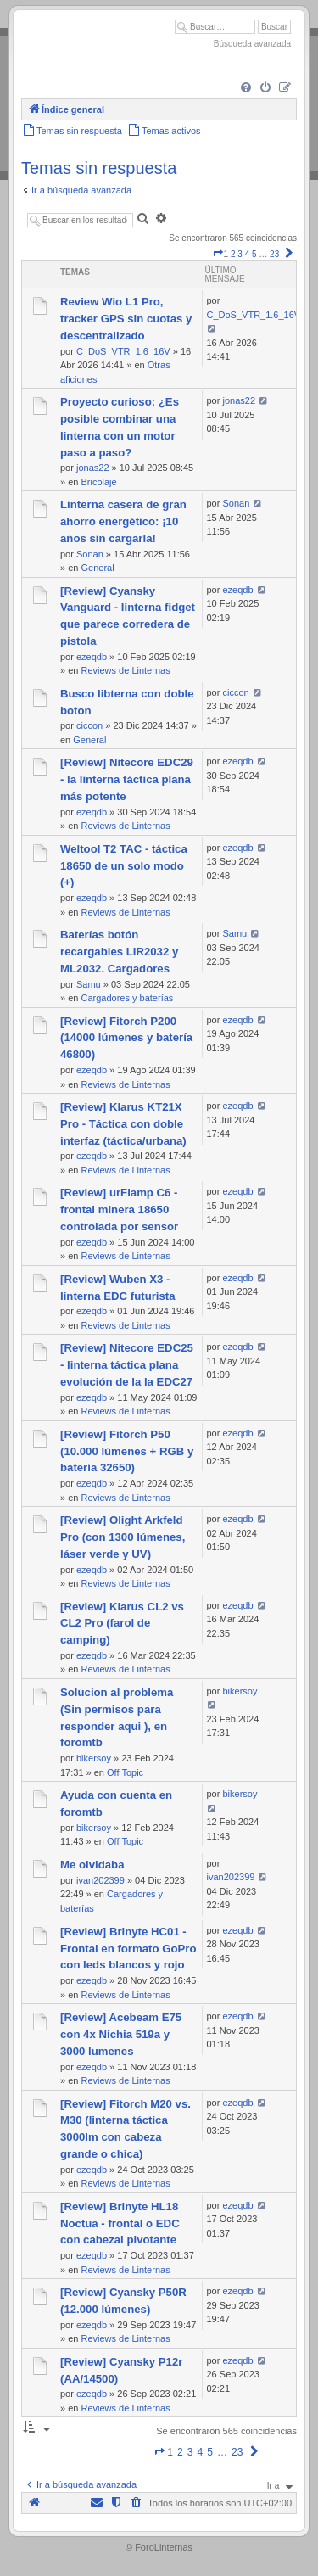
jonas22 (92, 467)
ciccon (89, 725)
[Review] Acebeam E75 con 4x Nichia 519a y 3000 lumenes (120, 2034)
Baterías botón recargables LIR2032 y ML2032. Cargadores (119, 951)
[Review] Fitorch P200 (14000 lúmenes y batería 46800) (126, 1038)
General (97, 568)
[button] (218, 254)
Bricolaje (98, 482)
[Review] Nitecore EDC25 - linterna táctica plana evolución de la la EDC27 (126, 1364)
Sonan (89, 554)
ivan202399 (100, 1880)
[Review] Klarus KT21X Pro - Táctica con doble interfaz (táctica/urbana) (123, 1123)
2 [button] (233, 254)
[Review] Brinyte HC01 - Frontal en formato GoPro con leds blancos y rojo (128, 1948)
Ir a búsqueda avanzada (81, 190)
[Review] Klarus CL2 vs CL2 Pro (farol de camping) (122, 1623)
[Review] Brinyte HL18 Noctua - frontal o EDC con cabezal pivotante (120, 2223)
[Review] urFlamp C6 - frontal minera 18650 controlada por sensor (119, 1209)
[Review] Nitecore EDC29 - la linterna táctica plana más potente (126, 779)
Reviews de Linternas (125, 670)
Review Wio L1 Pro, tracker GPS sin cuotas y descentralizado (126, 318)
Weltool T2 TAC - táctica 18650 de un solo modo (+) (123, 866)
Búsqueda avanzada (252, 43)
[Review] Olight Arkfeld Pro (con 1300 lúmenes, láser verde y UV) (122, 1537)
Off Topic (125, 1772)
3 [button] (240, 254)
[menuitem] (246, 88)
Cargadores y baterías (127, 998)
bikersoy (93, 1758)
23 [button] (274, 254)
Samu (88, 984)
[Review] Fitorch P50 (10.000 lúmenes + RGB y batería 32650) (126, 1451)
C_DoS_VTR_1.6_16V (123, 351)
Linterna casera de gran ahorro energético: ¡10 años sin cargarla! (123, 521)
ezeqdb (91, 657)
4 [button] (247, 254)
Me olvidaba (92, 1864)
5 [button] (254, 254)
